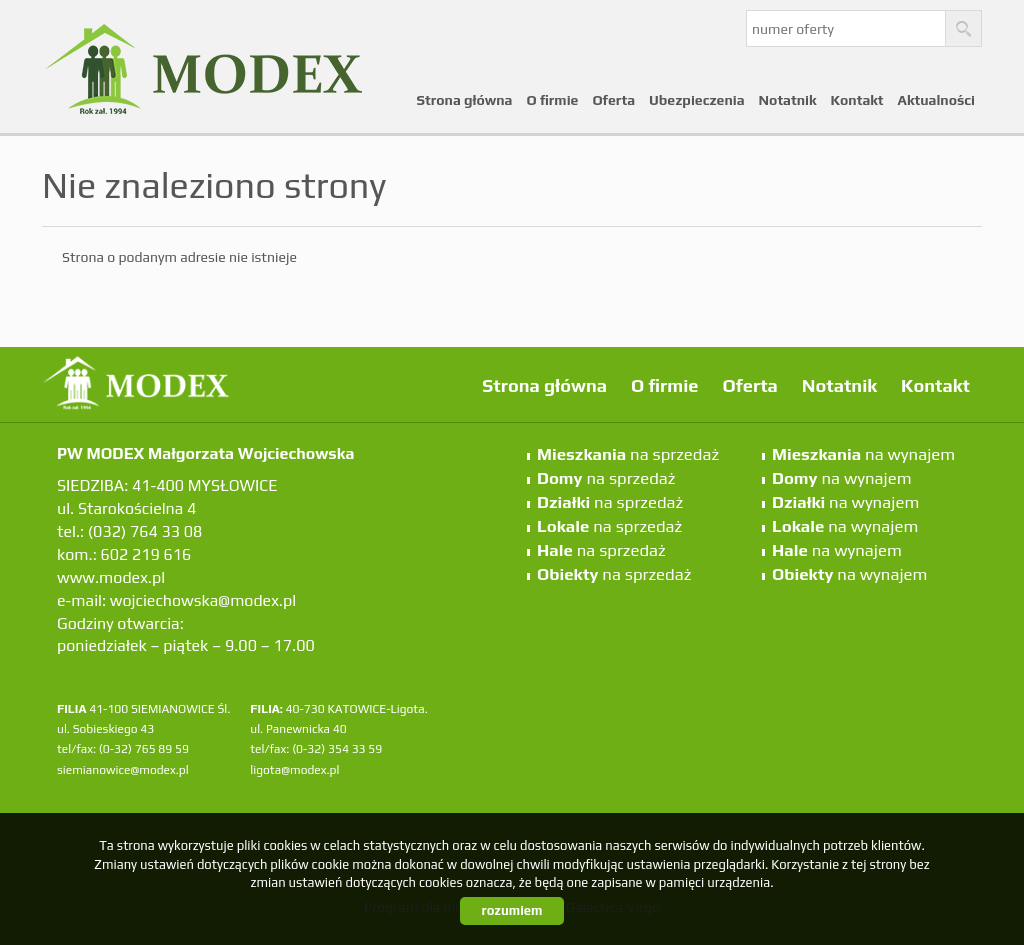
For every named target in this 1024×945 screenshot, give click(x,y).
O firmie (553, 100)
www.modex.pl (111, 577)
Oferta (613, 100)
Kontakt (857, 100)
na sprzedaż (628, 454)
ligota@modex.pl (294, 770)
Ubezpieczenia (697, 100)
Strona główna (465, 100)
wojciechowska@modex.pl (203, 600)
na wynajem (863, 454)
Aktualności (936, 100)
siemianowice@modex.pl (123, 770)
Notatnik (788, 100)
